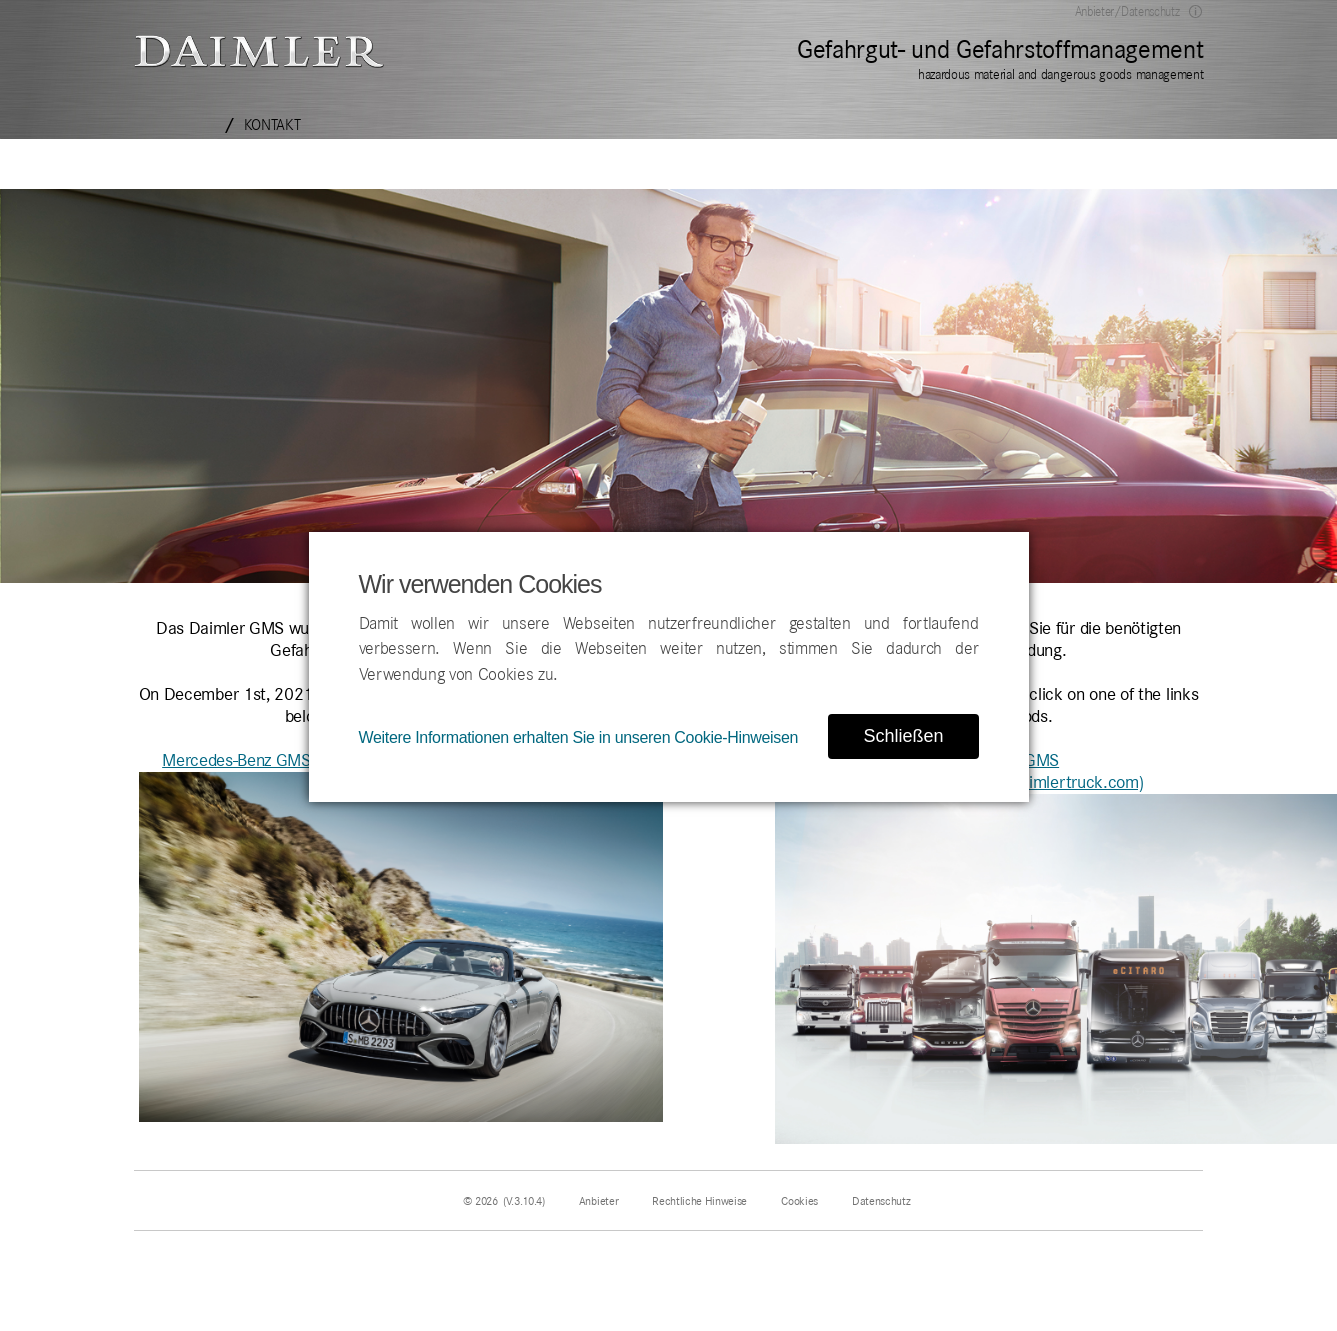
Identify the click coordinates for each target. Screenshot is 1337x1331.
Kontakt (272, 125)
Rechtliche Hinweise (699, 1201)
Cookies (799, 1201)
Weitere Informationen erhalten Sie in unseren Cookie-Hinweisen (579, 737)
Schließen (903, 736)
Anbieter (598, 1201)
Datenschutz (881, 1201)
